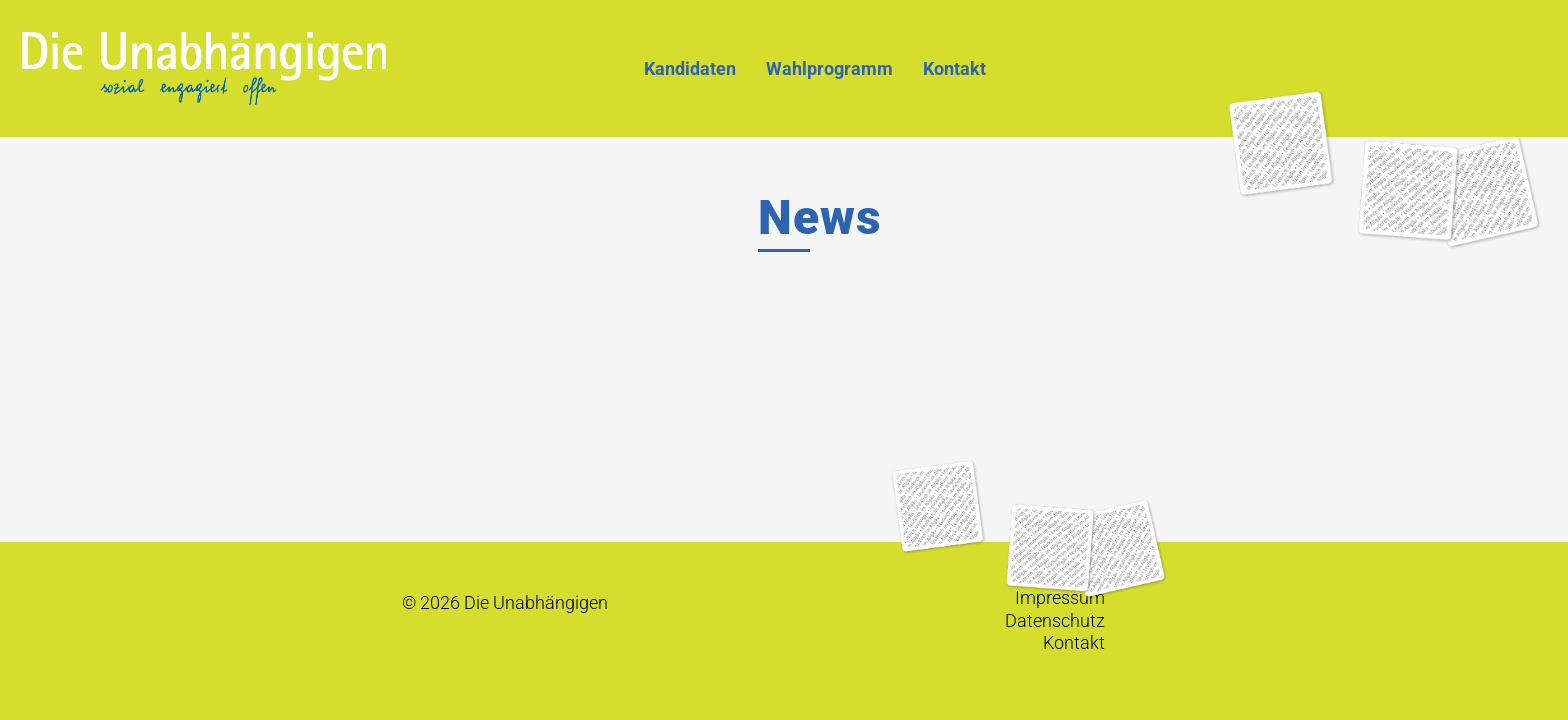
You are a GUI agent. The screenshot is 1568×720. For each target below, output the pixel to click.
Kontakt (954, 68)
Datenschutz (1055, 621)
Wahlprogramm (829, 68)
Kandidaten (690, 68)
